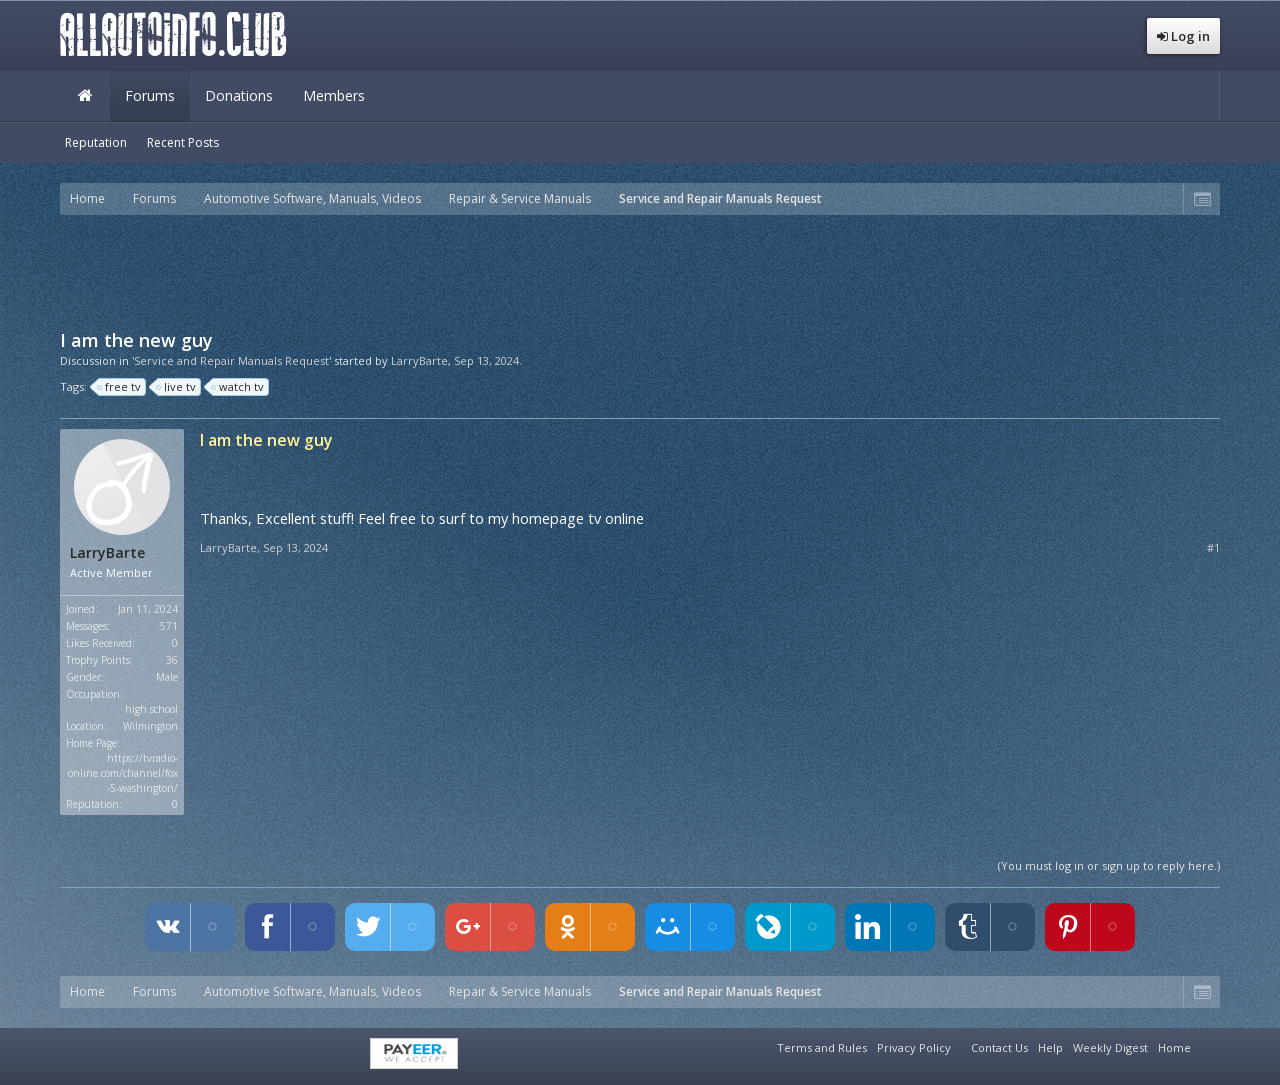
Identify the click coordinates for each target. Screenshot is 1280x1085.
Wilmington (150, 726)
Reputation (96, 142)
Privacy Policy (914, 1047)
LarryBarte (419, 360)
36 (172, 660)
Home (85, 96)
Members (334, 95)
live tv (177, 387)
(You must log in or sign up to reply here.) (1109, 865)
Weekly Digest (1110, 1047)
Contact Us (999, 1047)
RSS (1208, 1045)
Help (1050, 1047)
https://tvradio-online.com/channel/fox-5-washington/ (123, 773)
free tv (120, 387)
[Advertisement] (640, 270)
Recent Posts (183, 142)
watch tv (238, 387)
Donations (239, 95)
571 (169, 626)
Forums (150, 95)
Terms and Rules (822, 1047)
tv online (616, 518)
